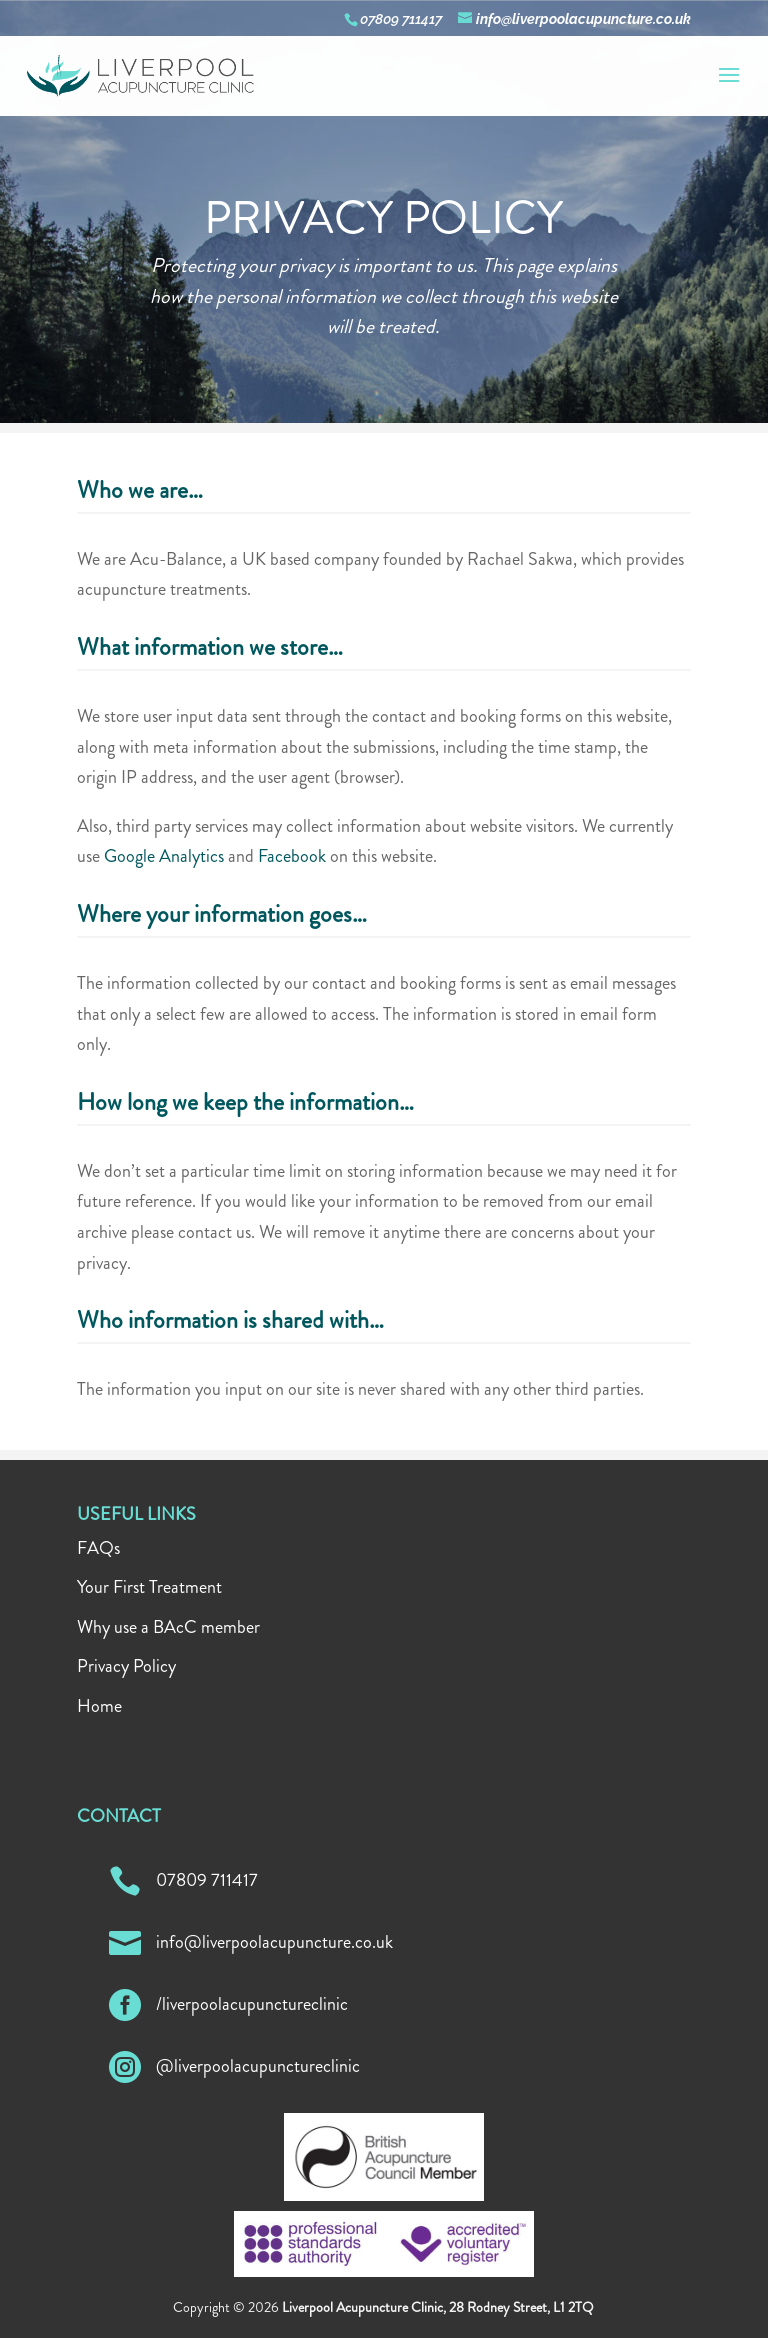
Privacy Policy (126, 1666)
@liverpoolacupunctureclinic (258, 2066)
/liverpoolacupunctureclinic (252, 2004)
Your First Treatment (149, 1587)
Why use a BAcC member (168, 1627)
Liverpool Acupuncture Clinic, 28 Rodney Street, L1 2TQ (438, 2307)
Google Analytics (164, 856)
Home (99, 1706)
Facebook (292, 856)
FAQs (98, 1548)
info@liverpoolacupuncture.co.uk (274, 1942)
